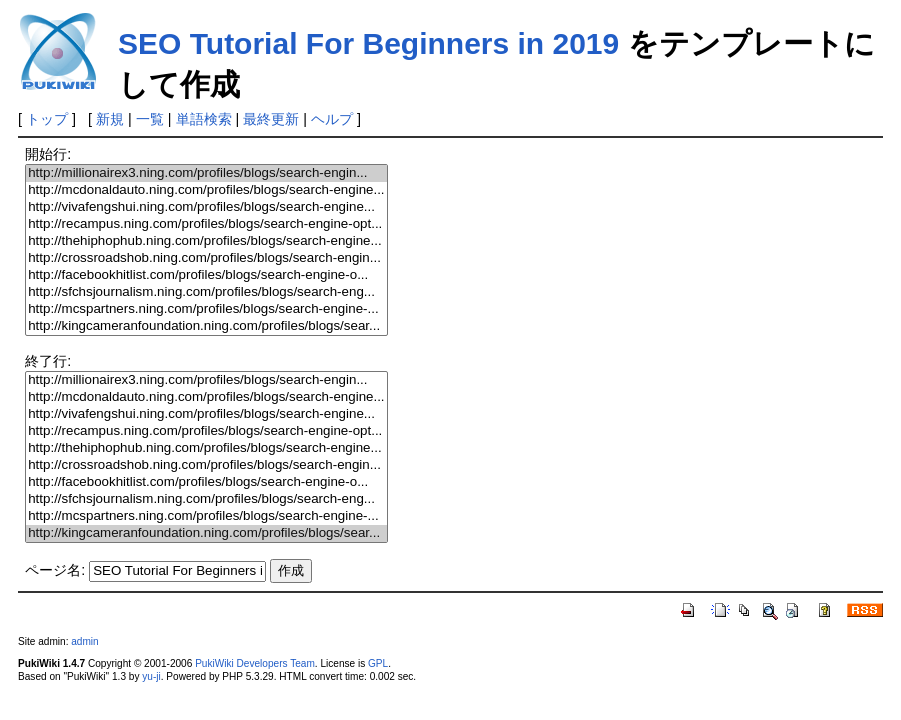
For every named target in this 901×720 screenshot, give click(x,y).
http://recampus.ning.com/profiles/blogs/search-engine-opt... (206, 224)
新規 (110, 119)
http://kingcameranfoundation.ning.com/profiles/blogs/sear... (206, 326)
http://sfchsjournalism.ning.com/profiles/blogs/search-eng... (206, 292)
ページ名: (55, 570)
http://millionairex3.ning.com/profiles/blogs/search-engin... (206, 173)
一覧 (150, 119)
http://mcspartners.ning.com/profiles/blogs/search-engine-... (206, 309)
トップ (47, 119)
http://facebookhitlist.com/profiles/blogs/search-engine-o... (206, 275)
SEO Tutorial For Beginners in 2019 (368, 43)
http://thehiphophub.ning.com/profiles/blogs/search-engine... (206, 241)
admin (84, 641)
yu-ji (151, 676)
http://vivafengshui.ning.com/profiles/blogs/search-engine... (206, 207)
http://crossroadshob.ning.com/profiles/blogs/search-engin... (206, 258)
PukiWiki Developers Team (255, 663)
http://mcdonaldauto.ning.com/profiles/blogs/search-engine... (206, 190)
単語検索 (204, 119)
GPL (378, 663)
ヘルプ (332, 119)
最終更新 (271, 119)
